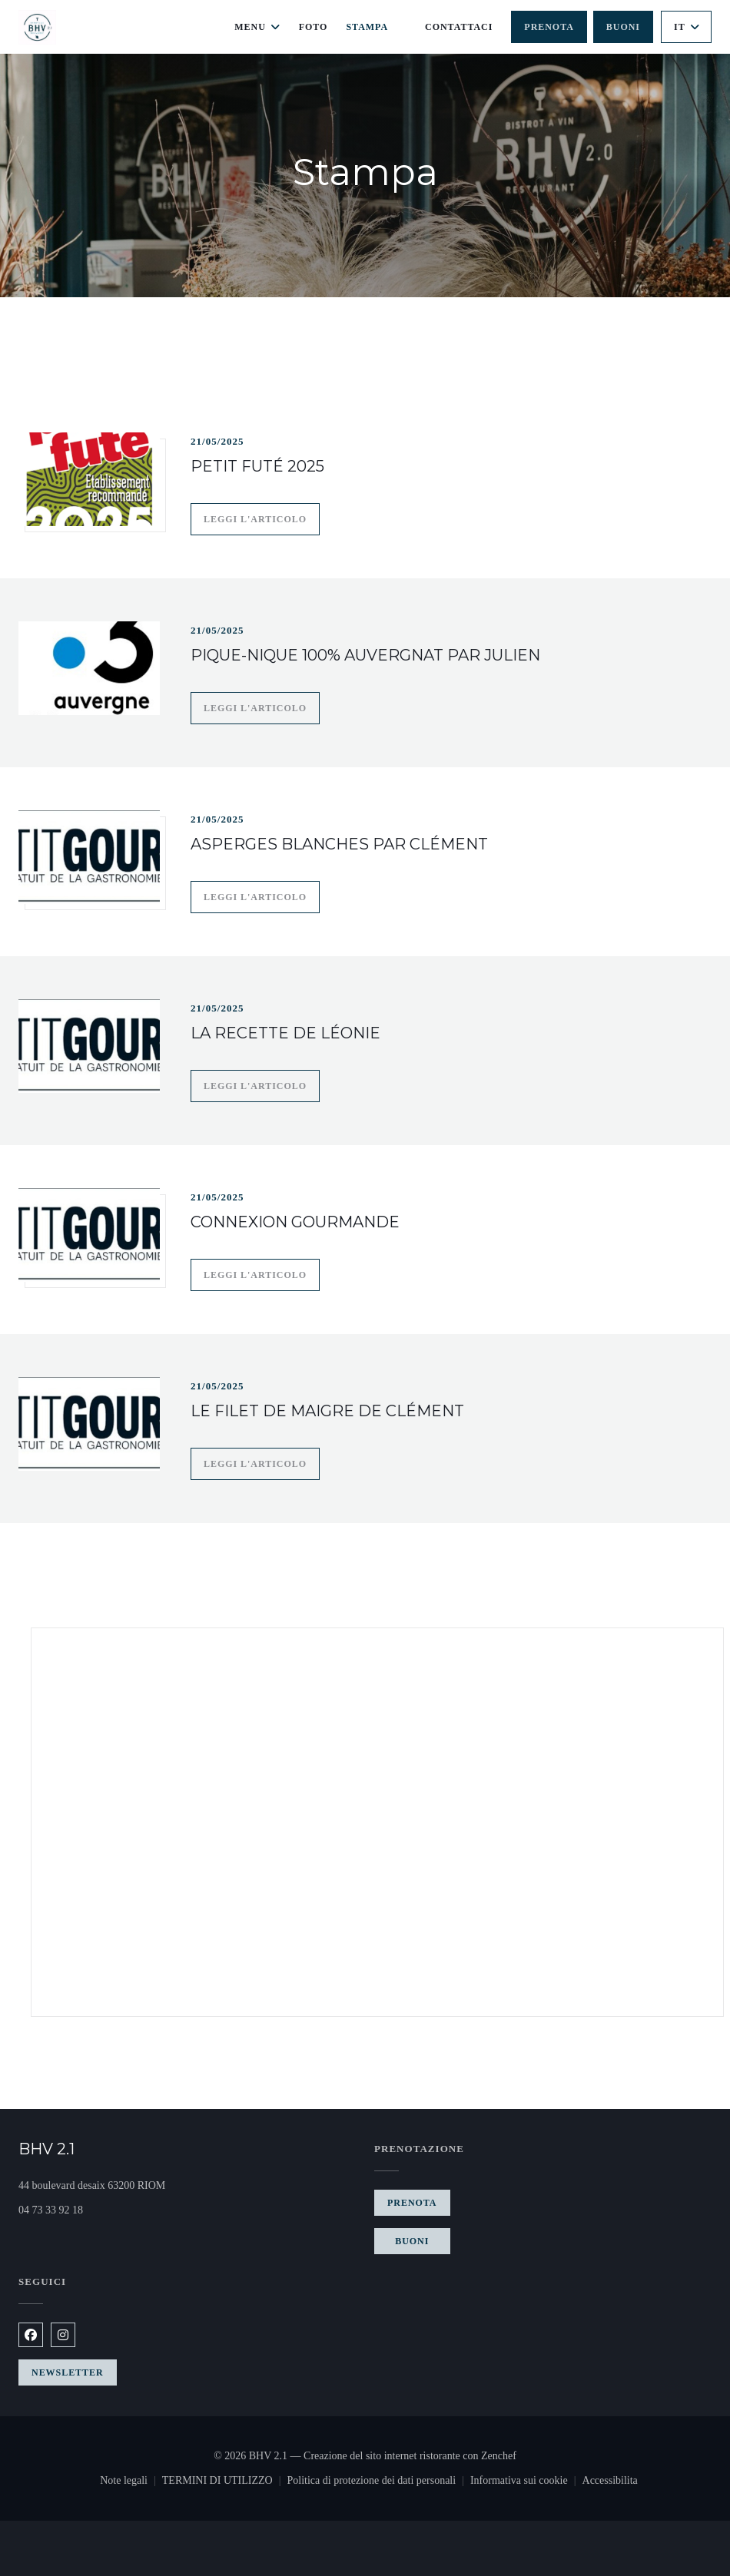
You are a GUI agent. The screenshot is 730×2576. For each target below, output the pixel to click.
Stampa (367, 27)
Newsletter (68, 2372)
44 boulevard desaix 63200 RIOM (149, 2184)
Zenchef (498, 2456)
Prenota (549, 27)
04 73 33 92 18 (50, 2210)
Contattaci (459, 27)
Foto (313, 27)
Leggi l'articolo (262, 517)
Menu (257, 27)
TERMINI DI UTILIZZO (224, 2482)
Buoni (623, 27)
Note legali (131, 2482)
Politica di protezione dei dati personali (378, 2482)
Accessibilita (610, 2482)
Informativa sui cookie (526, 2482)
